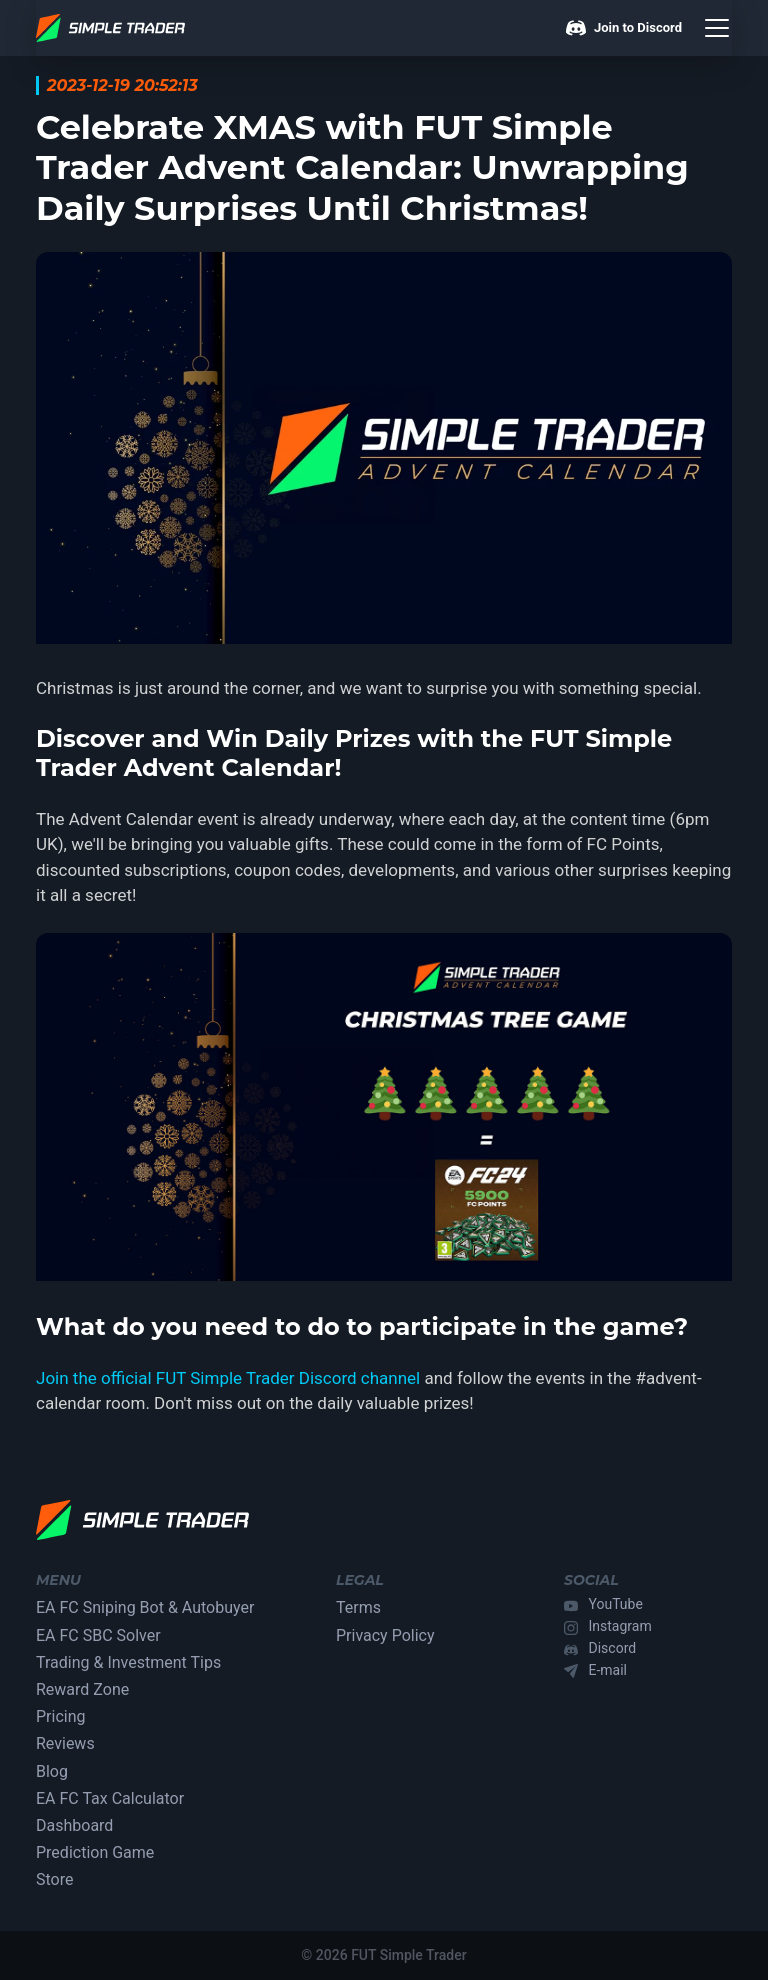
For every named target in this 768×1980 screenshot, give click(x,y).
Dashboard (74, 1825)
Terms (358, 1607)
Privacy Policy (385, 1635)
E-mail (608, 1670)
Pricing (61, 1716)
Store (54, 1879)
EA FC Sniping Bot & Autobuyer (145, 1607)
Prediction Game (95, 1852)
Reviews (65, 1743)
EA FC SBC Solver (98, 1635)
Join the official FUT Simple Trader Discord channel (228, 1378)
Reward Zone (82, 1689)
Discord (613, 1648)
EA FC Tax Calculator (110, 1798)
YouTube (616, 1604)
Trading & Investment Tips (128, 1662)
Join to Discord (624, 28)
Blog (52, 1771)
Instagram (620, 1626)
